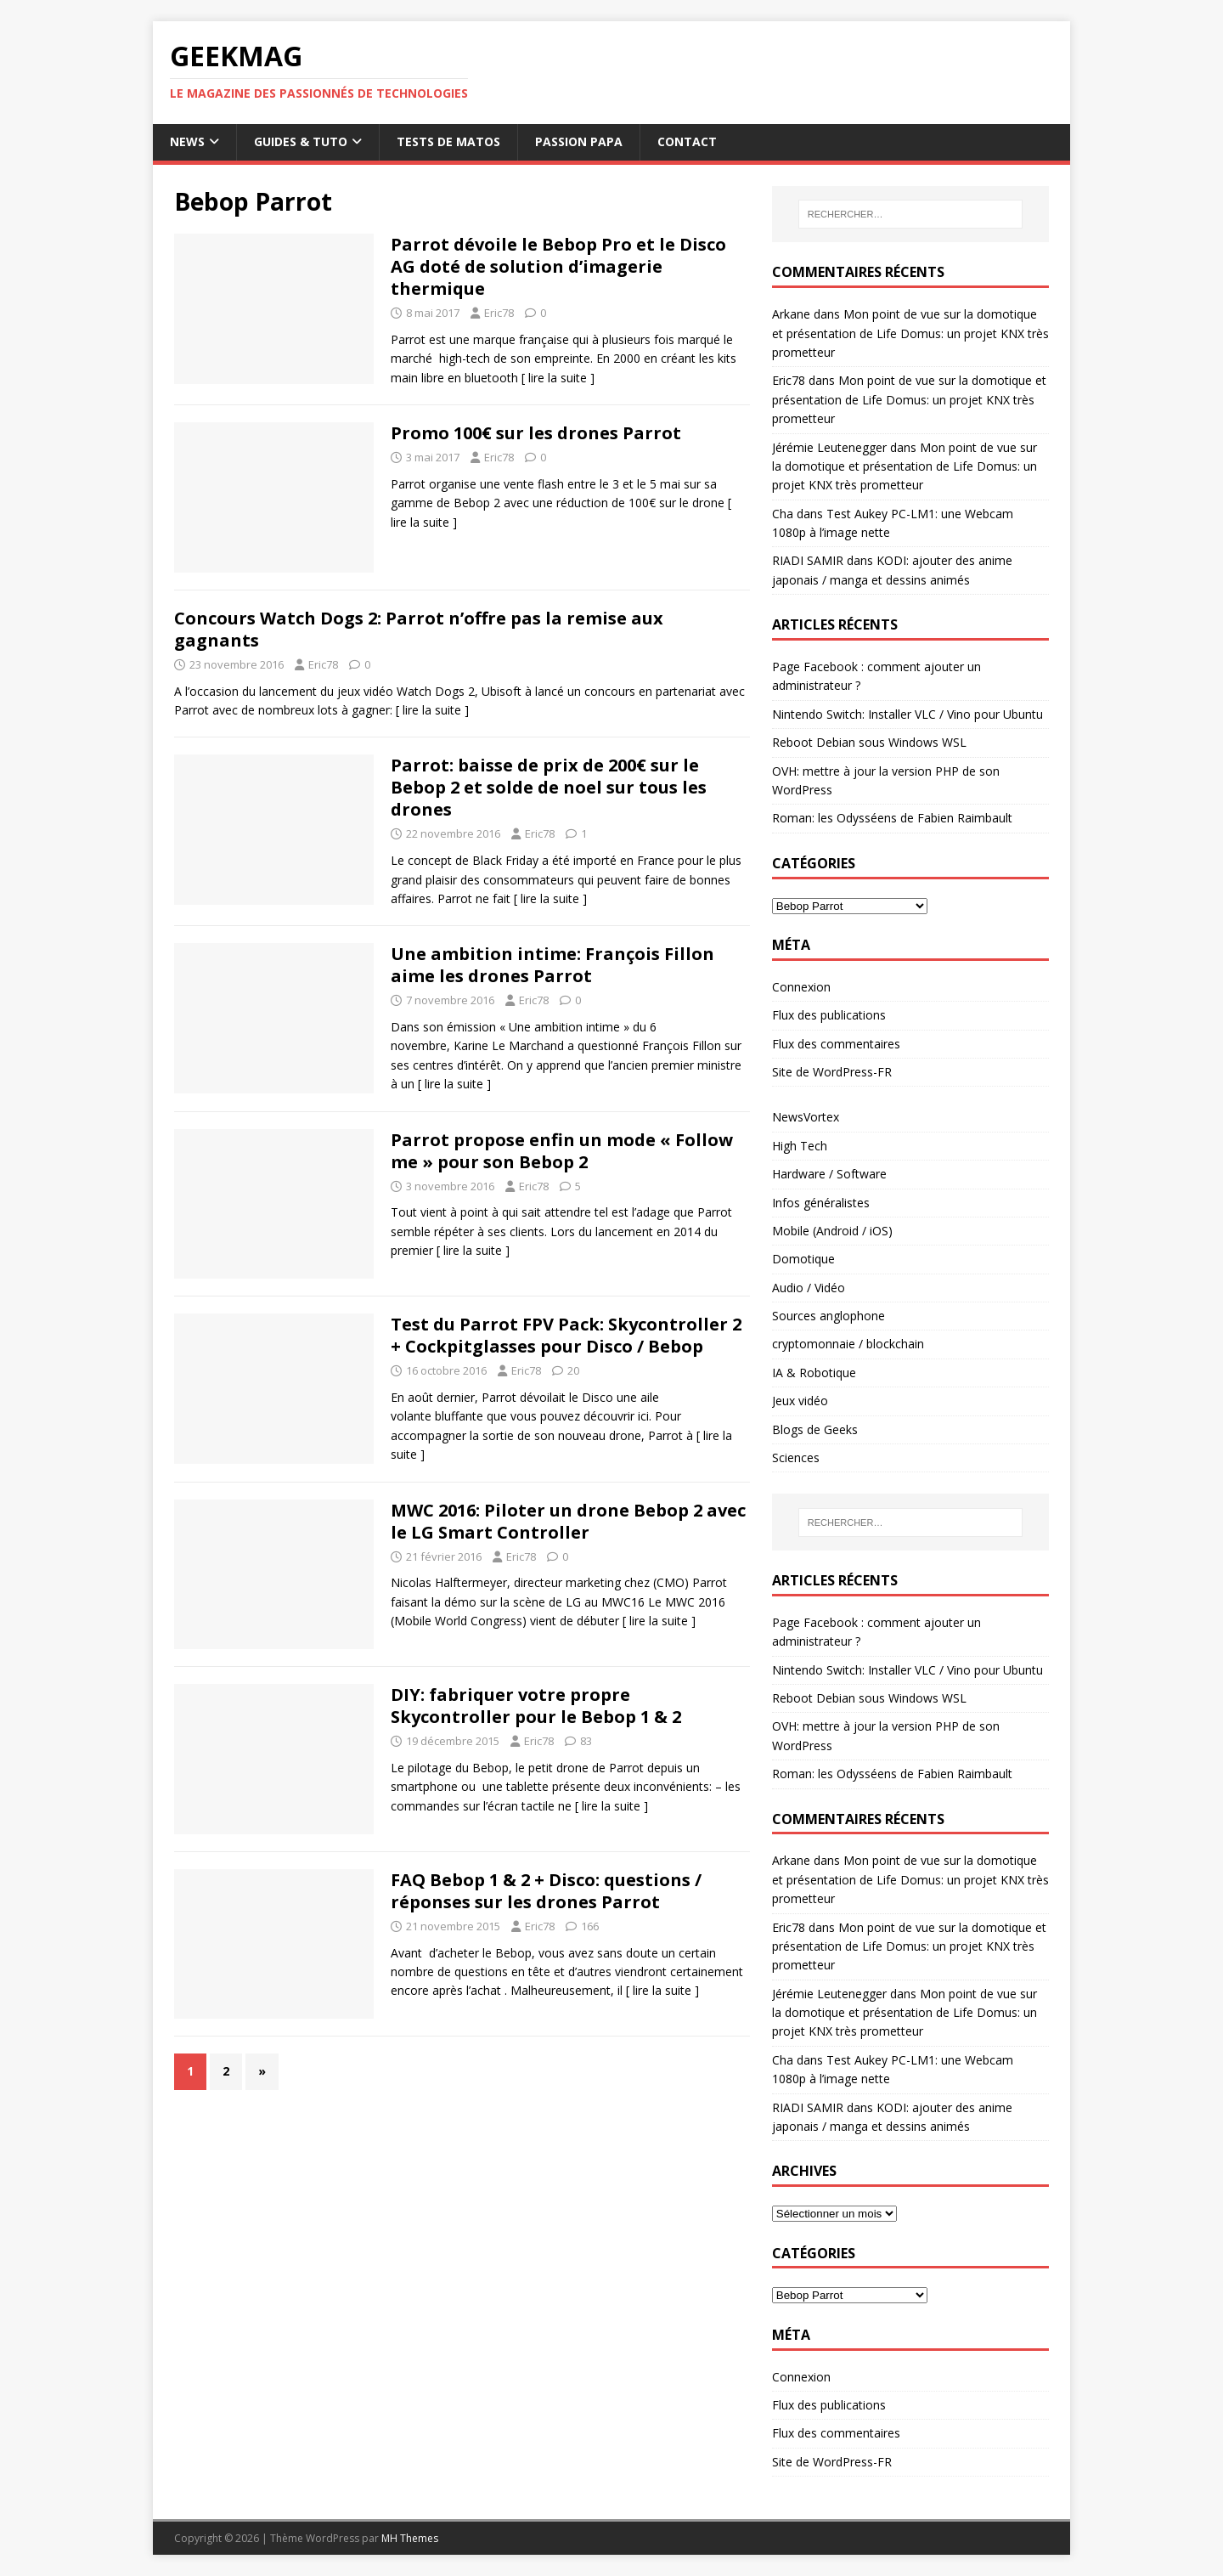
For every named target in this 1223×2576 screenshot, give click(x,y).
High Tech (799, 1146)
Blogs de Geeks (815, 1429)
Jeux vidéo (800, 1401)
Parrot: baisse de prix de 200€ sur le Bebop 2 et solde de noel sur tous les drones (549, 787)
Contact (687, 141)
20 (573, 1370)
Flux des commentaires (836, 1044)
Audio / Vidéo (808, 1288)
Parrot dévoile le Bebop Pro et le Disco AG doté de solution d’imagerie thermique (558, 266)
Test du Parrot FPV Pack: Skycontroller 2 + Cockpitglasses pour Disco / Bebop (566, 1335)
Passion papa (579, 141)
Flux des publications (829, 1015)
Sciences (796, 1457)
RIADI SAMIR (807, 560)
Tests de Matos (448, 141)
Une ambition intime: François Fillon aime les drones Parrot (552, 964)
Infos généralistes (821, 1203)
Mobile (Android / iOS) (832, 1231)
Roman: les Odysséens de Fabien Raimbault (892, 818)
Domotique (803, 1259)
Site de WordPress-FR (832, 1072)
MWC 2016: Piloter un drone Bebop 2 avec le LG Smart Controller (568, 1521)
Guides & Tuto (300, 141)
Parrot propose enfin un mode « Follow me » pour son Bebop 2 (562, 1150)
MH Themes (409, 2538)
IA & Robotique (814, 1372)
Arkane (791, 314)
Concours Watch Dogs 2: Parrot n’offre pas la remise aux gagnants (418, 629)
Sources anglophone (828, 1316)
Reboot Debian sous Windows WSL (869, 742)
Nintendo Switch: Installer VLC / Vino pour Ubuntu (907, 714)
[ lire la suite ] (558, 378)
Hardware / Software (829, 1174)
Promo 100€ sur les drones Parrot (536, 432)
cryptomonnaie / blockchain (848, 1344)
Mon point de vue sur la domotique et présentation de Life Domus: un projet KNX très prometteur (910, 333)
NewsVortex (805, 1117)
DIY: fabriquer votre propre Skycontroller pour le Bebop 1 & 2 (536, 1705)
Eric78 (499, 312)
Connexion (801, 987)
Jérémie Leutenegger (829, 447)
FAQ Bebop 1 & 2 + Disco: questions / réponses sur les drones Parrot (546, 1890)
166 (590, 1926)
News (187, 141)
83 (586, 1740)
